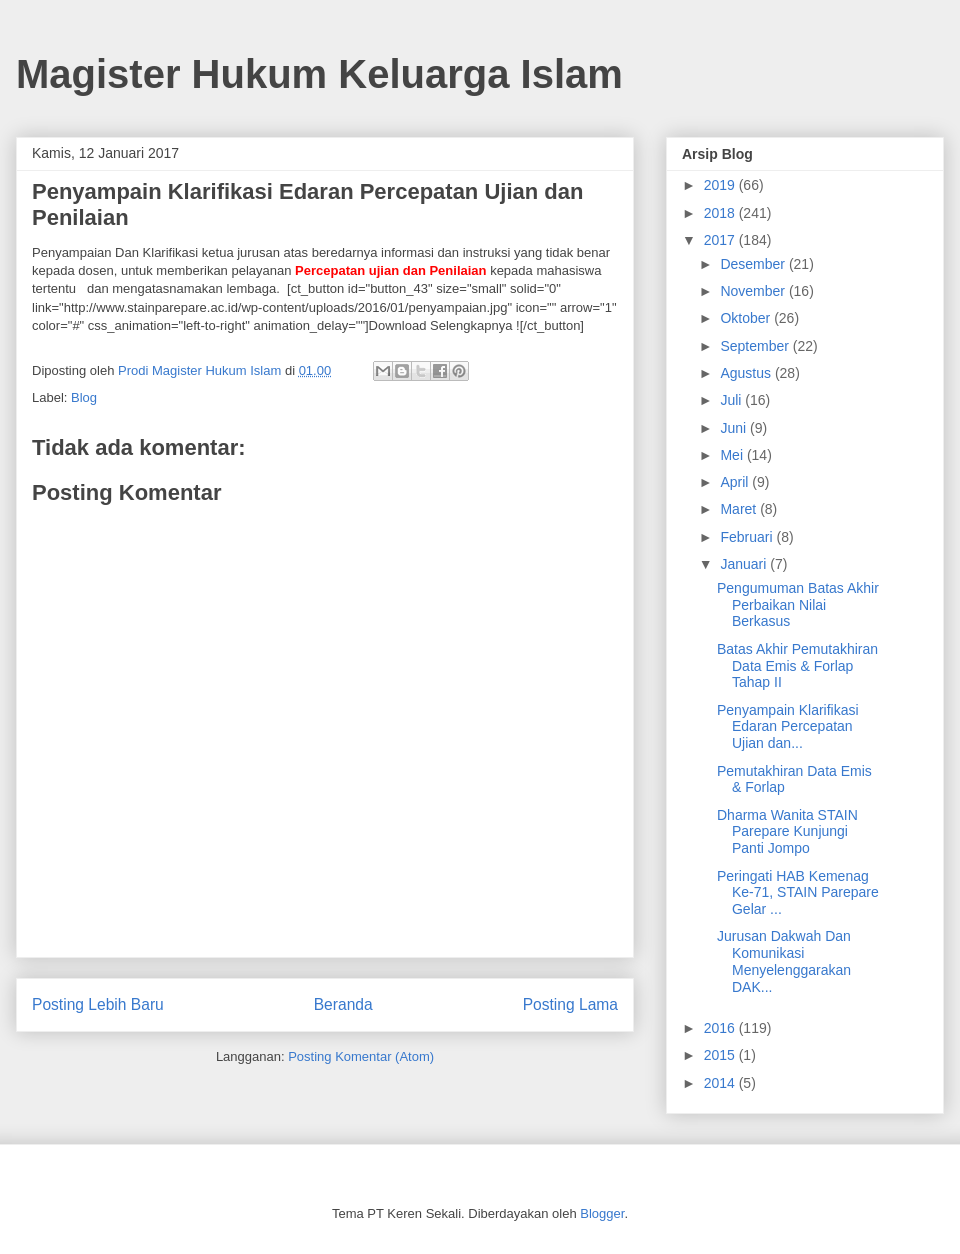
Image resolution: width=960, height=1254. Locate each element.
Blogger (602, 1213)
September (756, 346)
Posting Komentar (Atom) (361, 1056)
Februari (748, 537)
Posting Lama (570, 1004)
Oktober (747, 318)
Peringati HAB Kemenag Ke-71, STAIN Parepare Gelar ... (798, 893)
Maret (740, 509)
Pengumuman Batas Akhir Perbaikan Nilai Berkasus (798, 605)
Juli (732, 400)
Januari (745, 564)
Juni (735, 428)
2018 (721, 213)
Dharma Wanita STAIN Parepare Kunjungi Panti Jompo (787, 832)
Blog (84, 397)
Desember (754, 264)
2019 (721, 185)
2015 (721, 1055)
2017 (721, 240)
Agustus (747, 373)
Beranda (343, 1004)
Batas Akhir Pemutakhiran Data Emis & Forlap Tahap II (797, 666)
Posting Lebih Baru (98, 1004)
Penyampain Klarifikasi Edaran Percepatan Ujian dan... (788, 727)
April (736, 482)
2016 (721, 1028)
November (754, 291)
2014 (721, 1083)
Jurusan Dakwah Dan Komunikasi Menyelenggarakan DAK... (784, 961)
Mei (733, 455)
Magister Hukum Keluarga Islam (319, 74)
